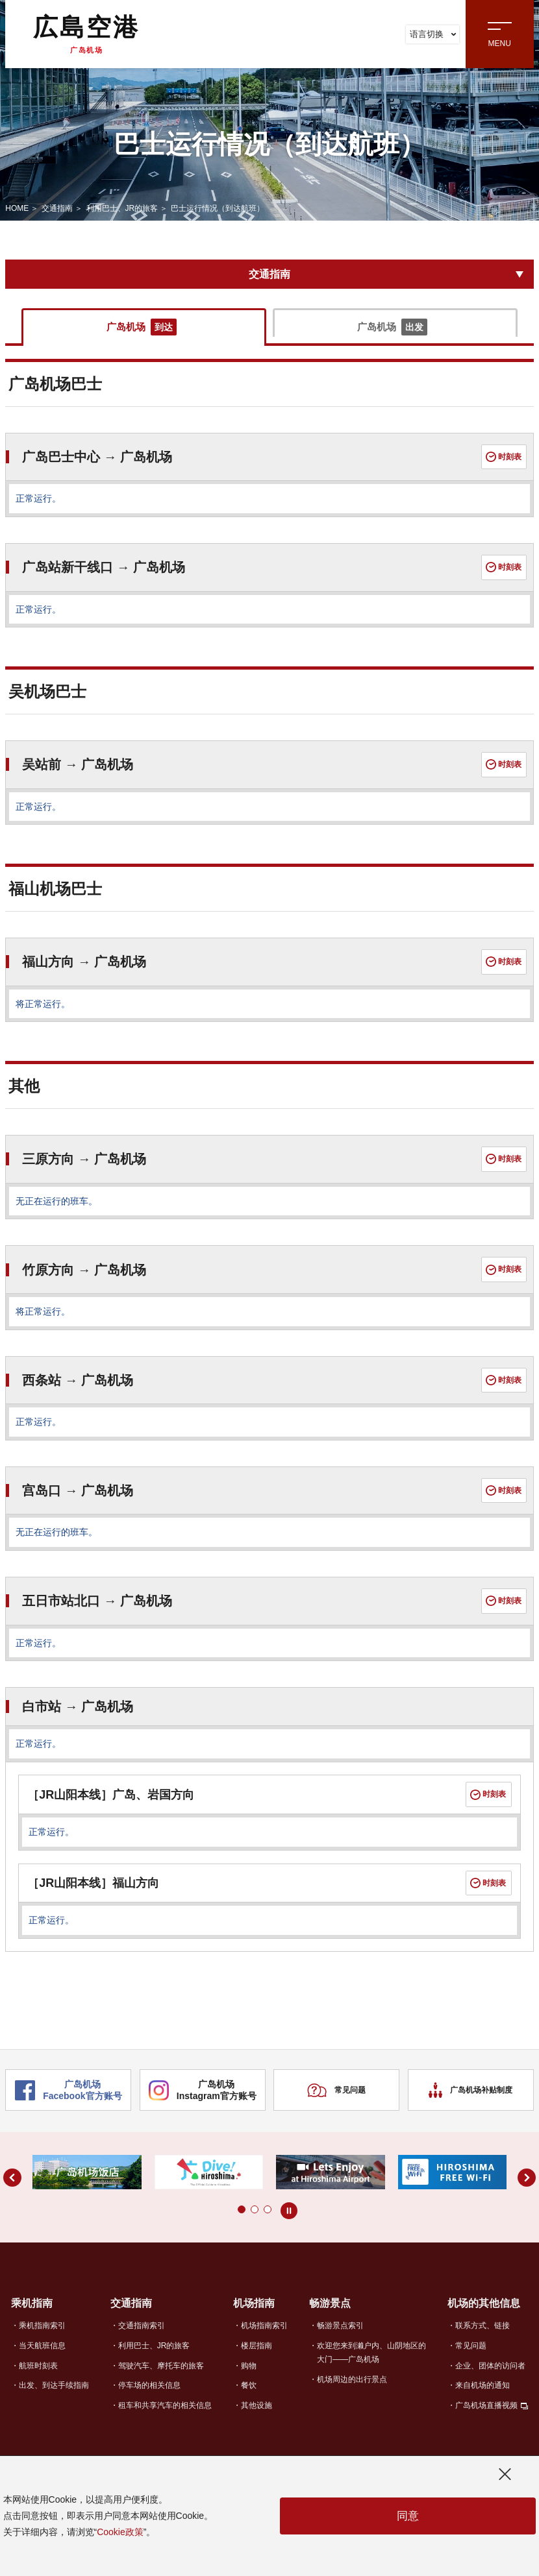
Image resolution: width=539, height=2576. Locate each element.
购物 (249, 2379)
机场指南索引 (264, 2339)
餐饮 (249, 2399)
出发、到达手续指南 (54, 2399)
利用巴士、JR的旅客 (122, 208)
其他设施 (256, 2419)
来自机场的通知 (482, 2399)
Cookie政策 (120, 2532)
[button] (228, 2224)
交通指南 (57, 208)
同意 (408, 2516)
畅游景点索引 (340, 2339)
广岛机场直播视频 (486, 2419)
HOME (17, 208)
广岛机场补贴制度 (471, 2104)
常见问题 (337, 2105)
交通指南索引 (141, 2339)
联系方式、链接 (482, 2339)
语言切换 (433, 34)
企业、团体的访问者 (490, 2379)
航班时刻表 (38, 2379)
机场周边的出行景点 (352, 2393)
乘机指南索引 (42, 2339)
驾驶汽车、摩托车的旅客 (161, 2379)
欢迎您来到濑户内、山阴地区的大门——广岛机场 (371, 2366)
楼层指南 (256, 2359)
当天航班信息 (42, 2359)
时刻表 (502, 459)
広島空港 (86, 34)
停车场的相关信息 (149, 2399)
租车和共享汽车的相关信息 (165, 2419)
